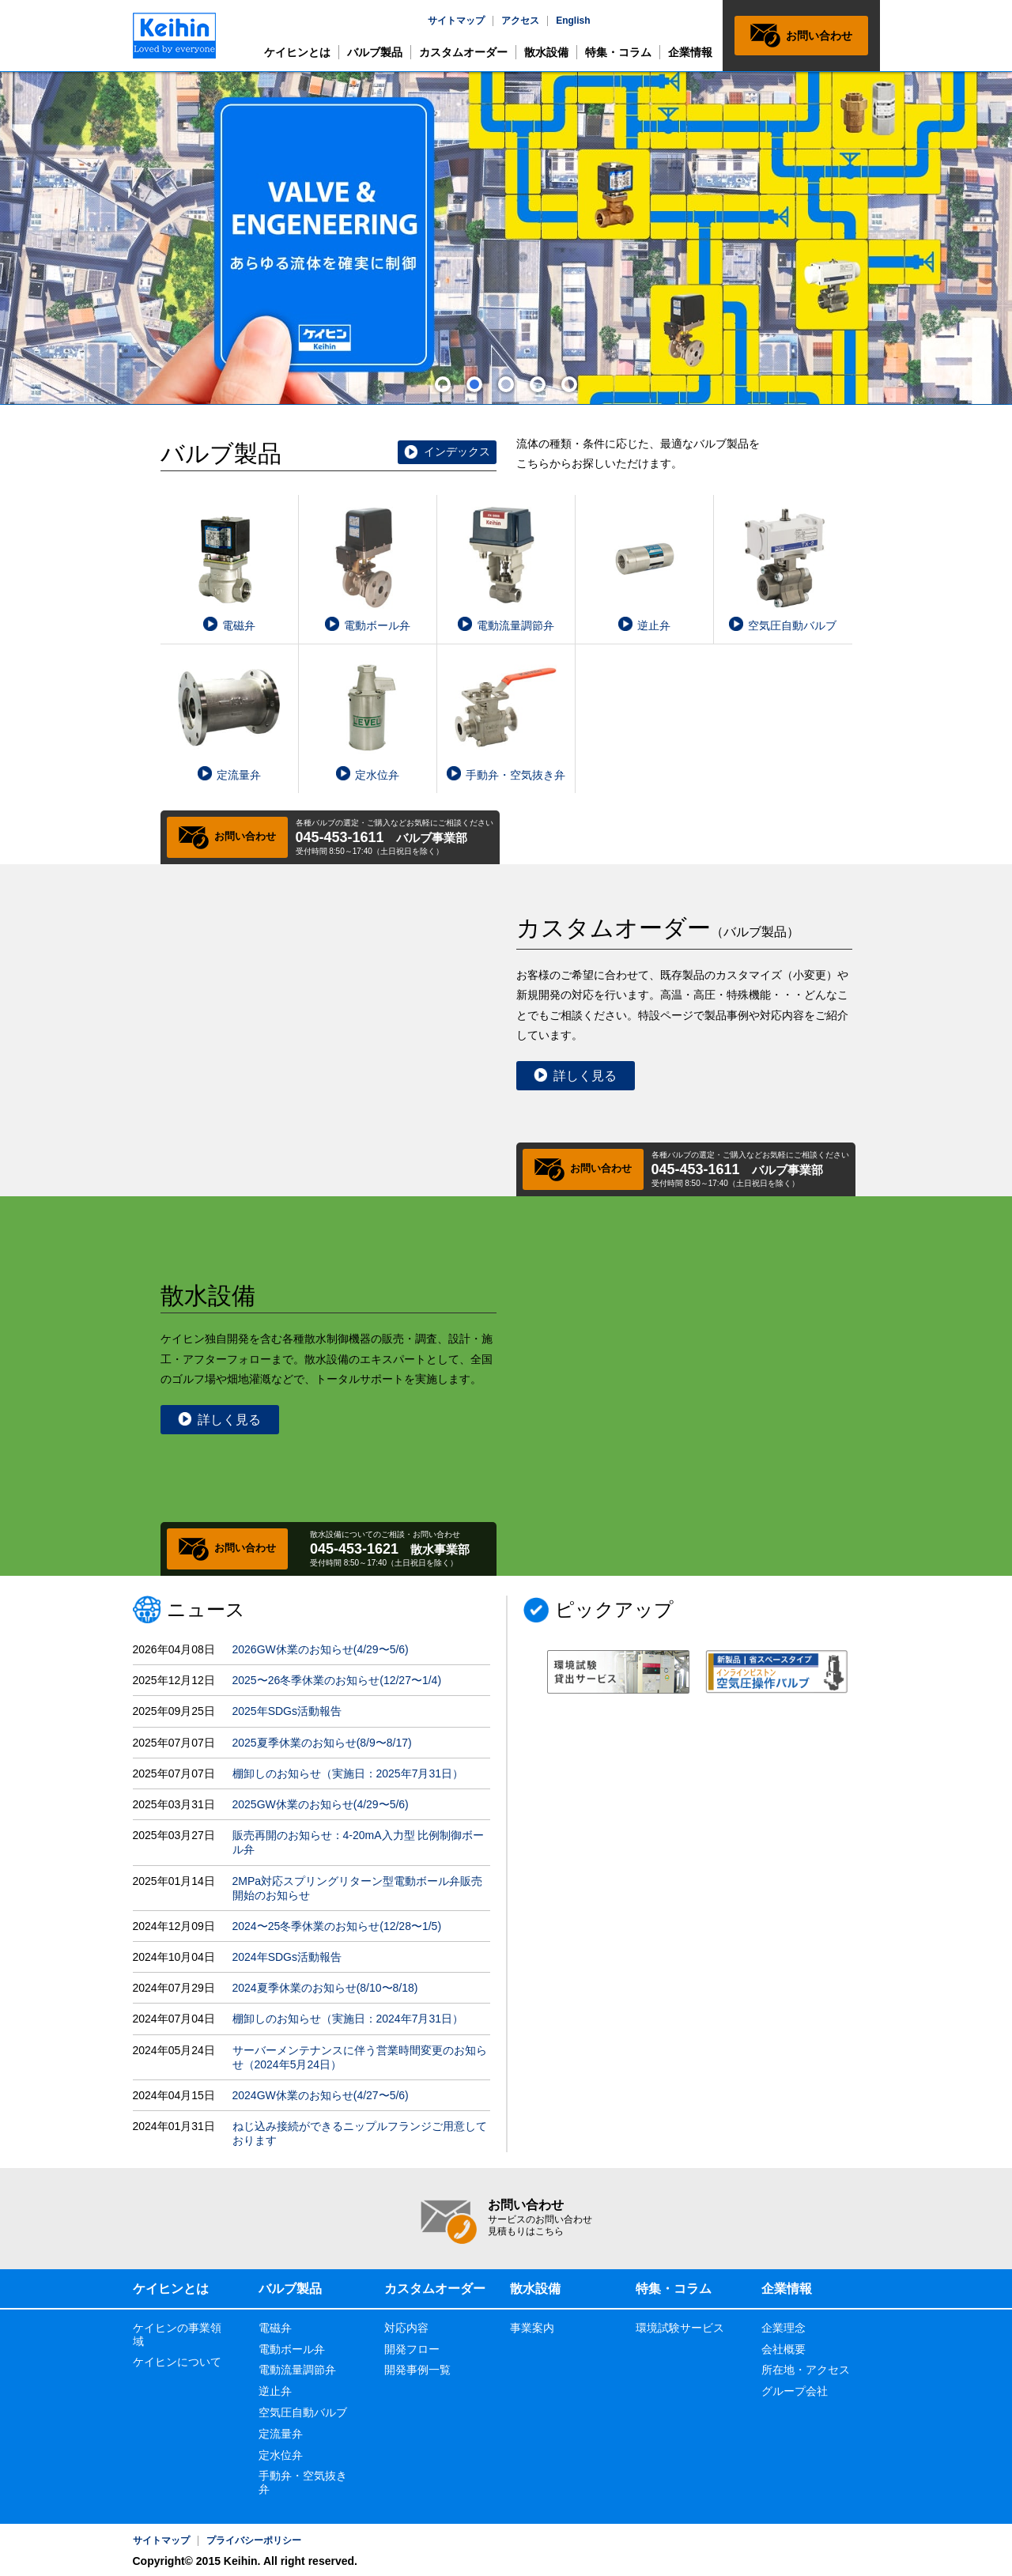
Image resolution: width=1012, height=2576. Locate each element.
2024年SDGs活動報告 (287, 1957)
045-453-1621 (354, 1549)
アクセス (520, 20)
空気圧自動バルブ (303, 2412)
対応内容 (406, 2327)
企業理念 (783, 2327)
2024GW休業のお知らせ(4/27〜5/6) (320, 2095)
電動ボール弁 (292, 2349)
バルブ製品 (374, 52)
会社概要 (783, 2349)
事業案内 (532, 2327)
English (573, 20)
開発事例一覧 (417, 2369)
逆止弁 (275, 2391)
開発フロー (412, 2349)
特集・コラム (618, 52)
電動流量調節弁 (297, 2369)
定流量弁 (281, 2433)
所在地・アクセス (805, 2369)
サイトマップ (456, 20)
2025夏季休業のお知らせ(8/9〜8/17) (322, 1742)
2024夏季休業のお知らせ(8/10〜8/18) (325, 1987)
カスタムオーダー (463, 52)
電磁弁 (275, 2327)
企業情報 (690, 52)
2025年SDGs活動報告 (287, 1711)
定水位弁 (281, 2455)
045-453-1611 (340, 837)
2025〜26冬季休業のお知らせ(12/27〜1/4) (337, 1680)
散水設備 (546, 52)
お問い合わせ (819, 35)
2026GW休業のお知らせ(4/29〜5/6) (320, 1649)
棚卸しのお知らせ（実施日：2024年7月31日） (348, 2018)
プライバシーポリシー (253, 2540)
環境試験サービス (680, 2327)
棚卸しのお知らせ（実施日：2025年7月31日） (348, 1773)
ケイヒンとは (297, 52)
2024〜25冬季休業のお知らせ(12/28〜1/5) (337, 1926)
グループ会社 (794, 2391)
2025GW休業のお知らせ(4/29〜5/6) (320, 1804)
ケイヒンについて (177, 2361)
